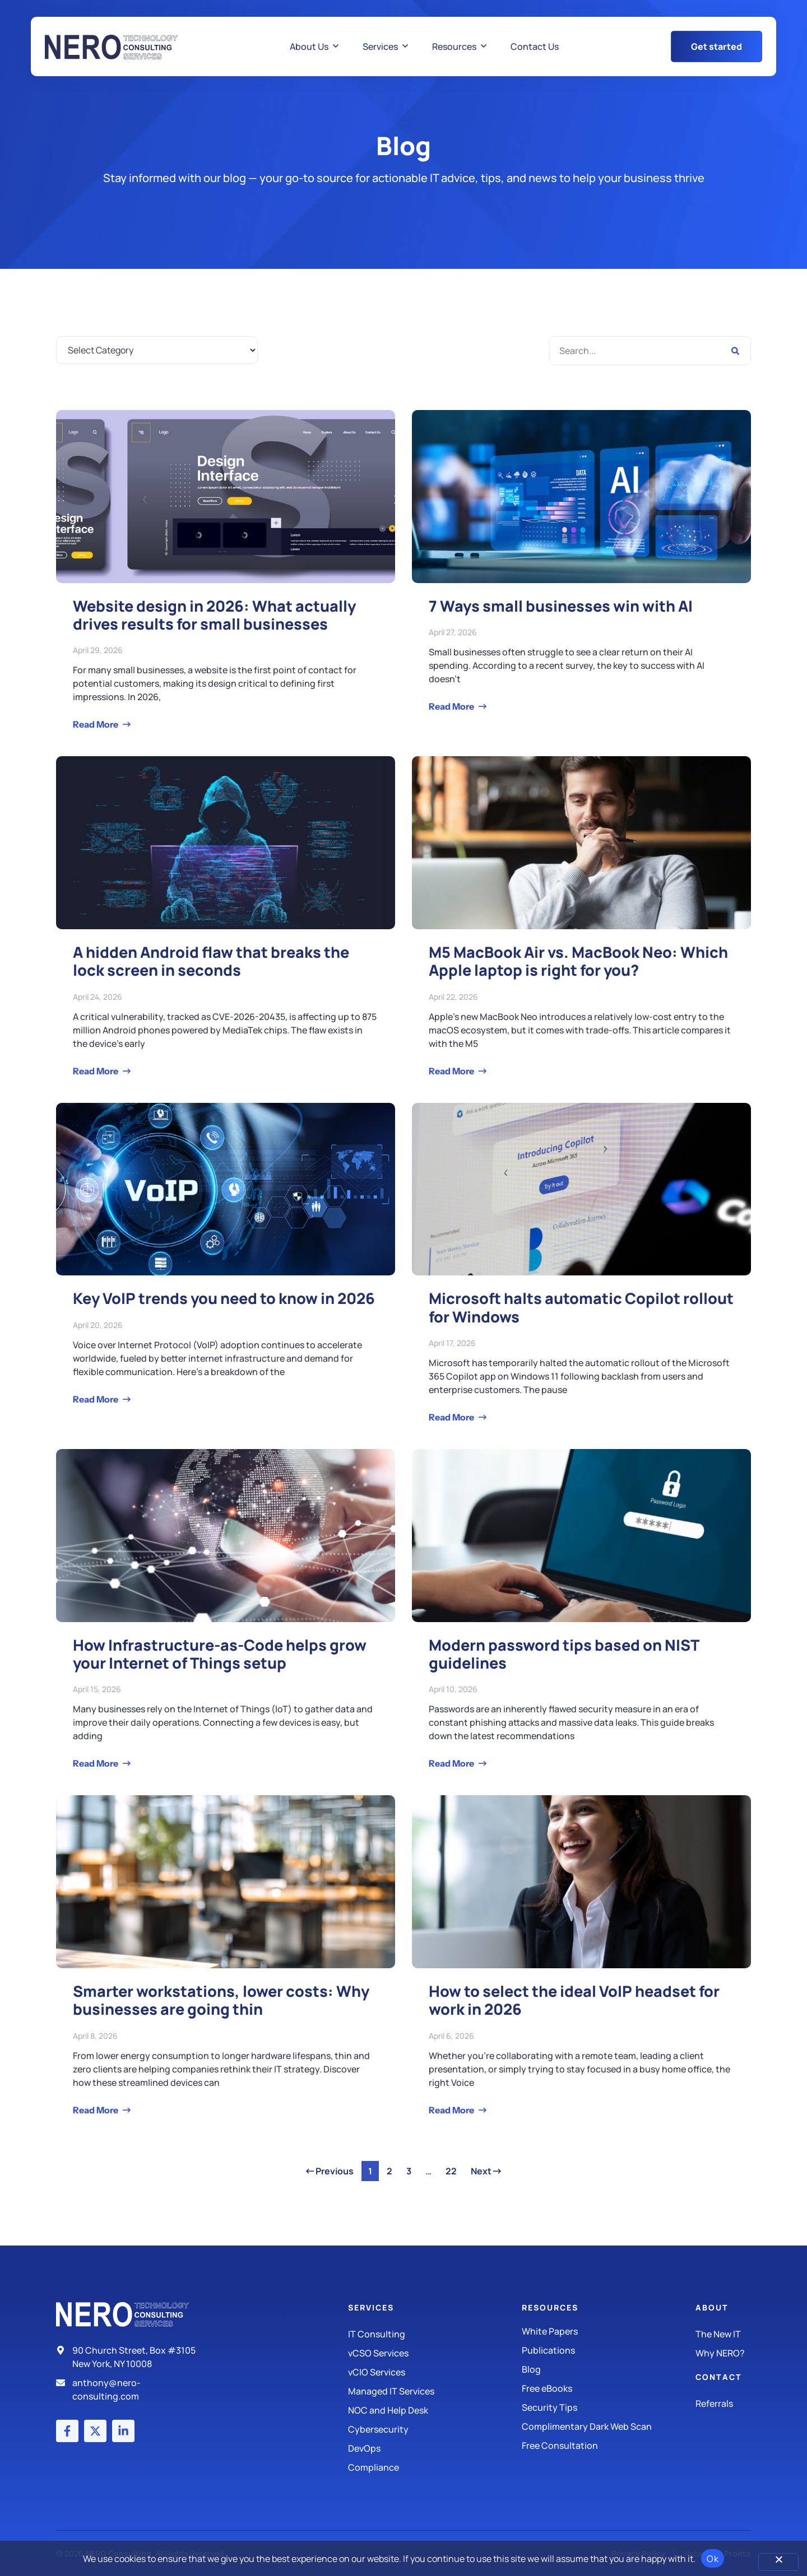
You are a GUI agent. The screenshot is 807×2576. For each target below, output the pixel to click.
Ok (712, 2558)
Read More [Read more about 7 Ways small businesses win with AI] (452, 706)
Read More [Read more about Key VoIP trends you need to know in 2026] (96, 1399)
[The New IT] (723, 2334)
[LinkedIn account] (123, 2431)
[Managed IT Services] (435, 2391)
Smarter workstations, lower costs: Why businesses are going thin (221, 2000)
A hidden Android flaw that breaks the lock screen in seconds (211, 961)
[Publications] (608, 2350)
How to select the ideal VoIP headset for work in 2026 (574, 2000)
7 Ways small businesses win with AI (561, 605)
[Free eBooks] (608, 2388)
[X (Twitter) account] (95, 2431)
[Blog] (608, 2369)
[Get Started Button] (716, 46)
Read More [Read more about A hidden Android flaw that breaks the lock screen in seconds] (96, 1071)
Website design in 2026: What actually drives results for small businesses (214, 614)
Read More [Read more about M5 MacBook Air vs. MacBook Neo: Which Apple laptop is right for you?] (452, 1071)
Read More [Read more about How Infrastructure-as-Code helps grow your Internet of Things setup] (96, 1763)
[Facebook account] (67, 2431)
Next (486, 2171)
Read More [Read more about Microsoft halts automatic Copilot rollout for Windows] (452, 1417)
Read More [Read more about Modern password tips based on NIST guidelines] (452, 1763)
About (712, 2307)
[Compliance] (435, 2467)
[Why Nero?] (723, 2353)
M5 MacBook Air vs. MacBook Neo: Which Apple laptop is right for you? (578, 961)
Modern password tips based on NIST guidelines (564, 1653)
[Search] (735, 351)
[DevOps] (435, 2448)
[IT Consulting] (435, 2334)
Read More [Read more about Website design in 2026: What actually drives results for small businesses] (96, 724)
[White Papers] (608, 2331)
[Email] (130, 2389)
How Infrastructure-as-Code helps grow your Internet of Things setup (220, 1653)
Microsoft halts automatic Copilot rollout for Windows (581, 1307)
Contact (718, 2377)
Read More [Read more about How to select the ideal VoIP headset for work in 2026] (452, 2110)
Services (371, 2307)
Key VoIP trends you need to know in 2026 (224, 1298)
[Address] (130, 2357)
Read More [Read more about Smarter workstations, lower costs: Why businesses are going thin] (96, 2110)
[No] (778, 2562)
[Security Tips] (608, 2407)
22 (454, 2169)
